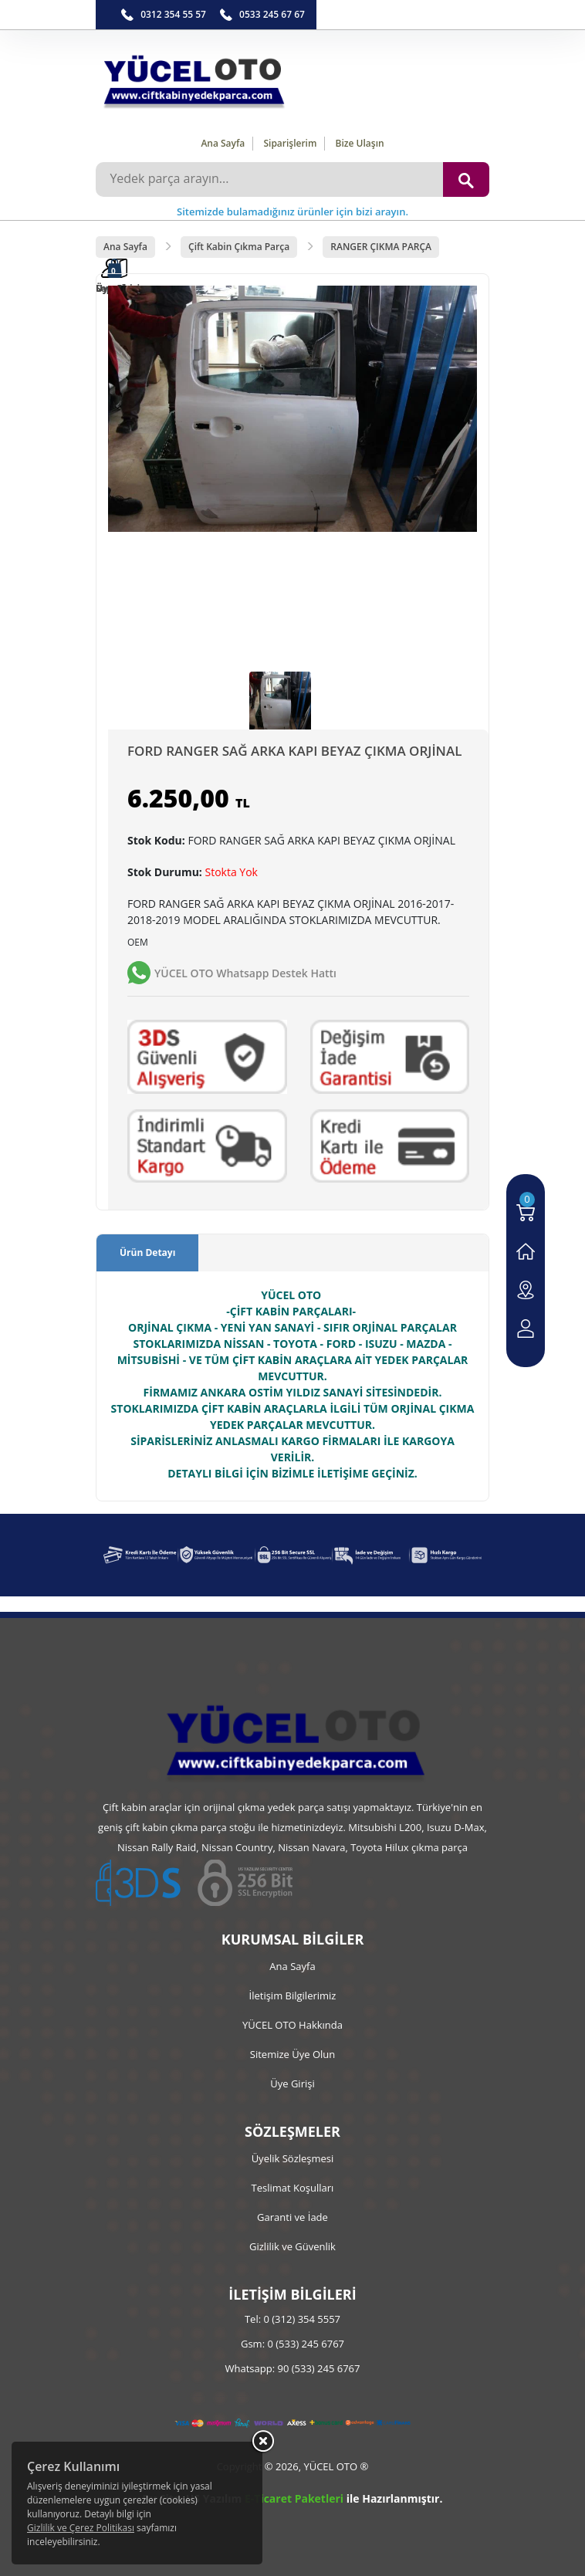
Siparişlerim (289, 143)
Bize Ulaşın (360, 143)
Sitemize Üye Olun (292, 2054)
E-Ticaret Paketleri (294, 2498)
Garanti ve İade (292, 2217)
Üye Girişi (292, 2083)
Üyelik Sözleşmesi (293, 2158)
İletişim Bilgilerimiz (292, 1995)
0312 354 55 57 (173, 14)
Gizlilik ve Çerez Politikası (80, 2527)
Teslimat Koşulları (293, 2188)
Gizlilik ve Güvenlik (292, 2246)
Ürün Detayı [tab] (147, 1252)
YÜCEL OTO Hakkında (292, 2025)
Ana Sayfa (223, 143)
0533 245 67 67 (272, 14)
